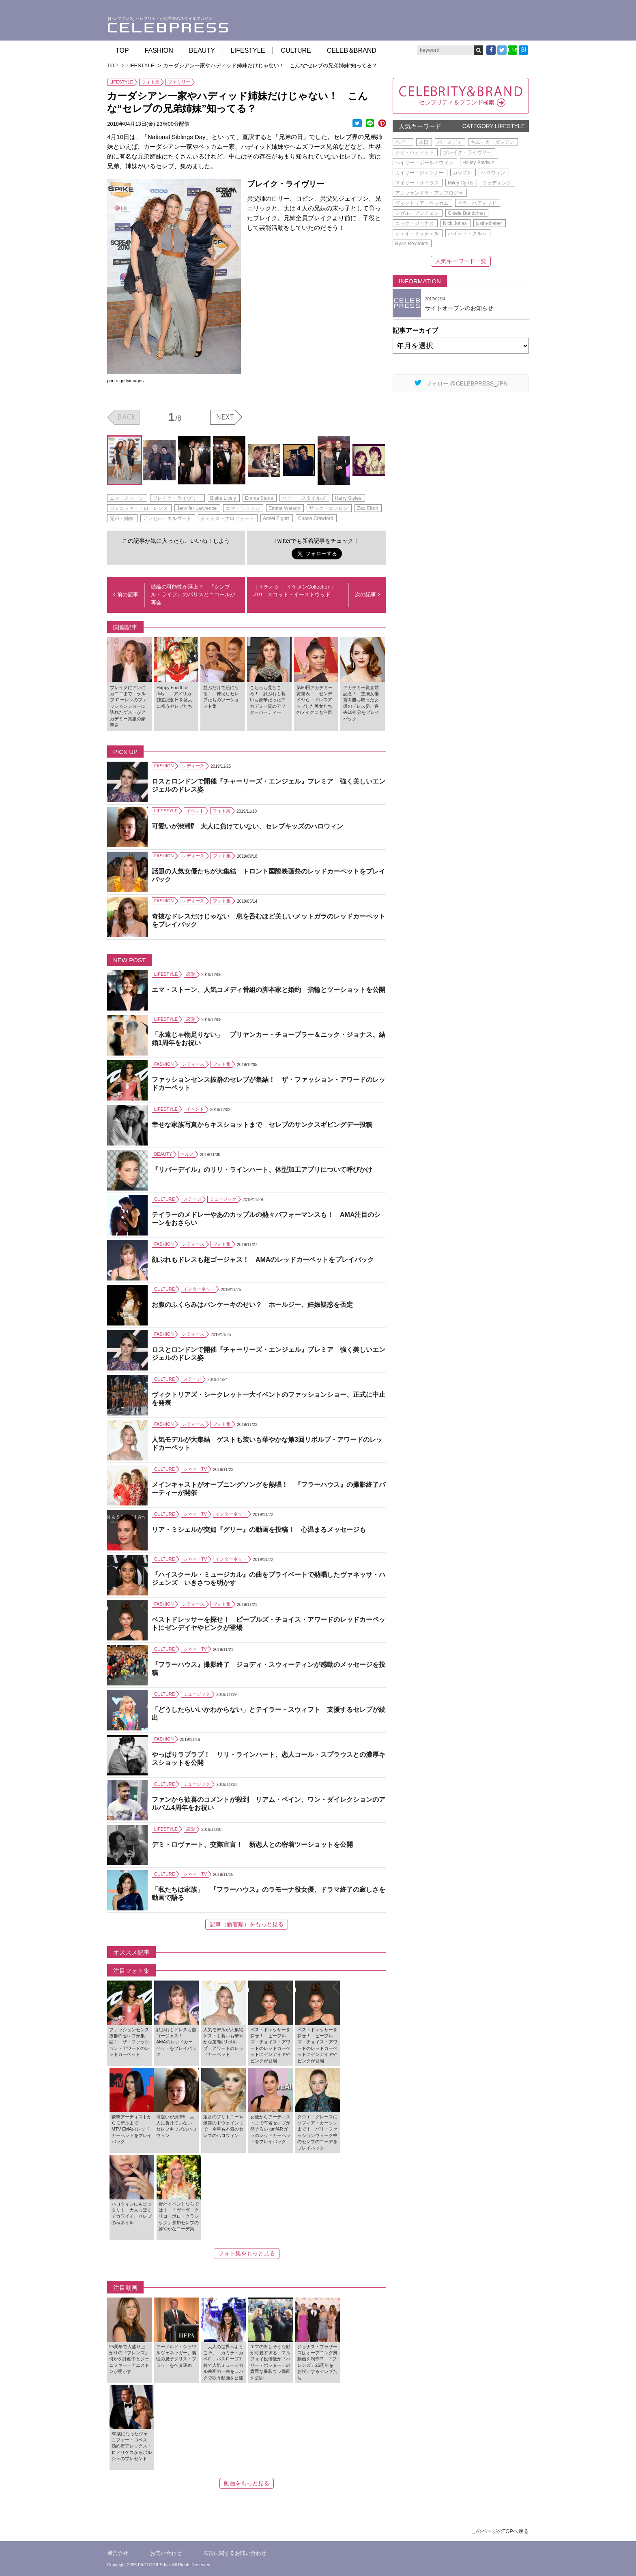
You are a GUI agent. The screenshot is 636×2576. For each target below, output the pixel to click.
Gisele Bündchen (466, 213)
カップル (462, 173)
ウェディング (496, 183)
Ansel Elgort (276, 518)
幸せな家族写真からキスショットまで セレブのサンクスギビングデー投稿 (262, 1124)
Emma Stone (259, 498)
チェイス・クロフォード (227, 518)
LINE (512, 50)
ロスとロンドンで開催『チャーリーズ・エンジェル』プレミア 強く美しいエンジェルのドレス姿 (268, 785)
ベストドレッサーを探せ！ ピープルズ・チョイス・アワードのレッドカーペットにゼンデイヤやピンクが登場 (268, 1624)
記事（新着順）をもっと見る (247, 1924)
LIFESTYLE (248, 50)
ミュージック (223, 1199)
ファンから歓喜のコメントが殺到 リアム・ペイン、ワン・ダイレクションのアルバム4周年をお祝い (268, 1804)
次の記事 (367, 594)
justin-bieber (489, 223)
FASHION (159, 50)
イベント (195, 810)
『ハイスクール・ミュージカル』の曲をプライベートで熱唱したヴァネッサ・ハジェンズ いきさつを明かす (268, 1579)
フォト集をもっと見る (246, 2253)
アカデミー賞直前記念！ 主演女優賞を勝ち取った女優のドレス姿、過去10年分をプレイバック (361, 703)
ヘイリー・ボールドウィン (424, 162)
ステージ (192, 1199)
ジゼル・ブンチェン (417, 213)
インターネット (199, 1289)
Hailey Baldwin (478, 162)
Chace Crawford (315, 518)
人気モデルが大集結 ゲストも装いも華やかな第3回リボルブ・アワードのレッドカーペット (267, 1444)
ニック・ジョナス (414, 223)
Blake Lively (223, 498)
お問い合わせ (166, 2553)
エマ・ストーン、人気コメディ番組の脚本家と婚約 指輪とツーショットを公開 (268, 989)
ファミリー (179, 81)
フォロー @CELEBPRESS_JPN (461, 383)
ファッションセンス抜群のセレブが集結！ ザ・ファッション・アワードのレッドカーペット (268, 1084)
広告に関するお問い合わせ (234, 2553)
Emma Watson (284, 508)
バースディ (449, 142)
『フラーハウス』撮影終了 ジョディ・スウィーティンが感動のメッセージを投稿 (268, 1669)
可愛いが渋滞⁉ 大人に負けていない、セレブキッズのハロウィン (247, 826)
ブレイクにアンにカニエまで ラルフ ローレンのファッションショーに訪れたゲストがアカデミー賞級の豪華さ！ (128, 706)
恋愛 (190, 974)
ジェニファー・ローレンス (139, 508)
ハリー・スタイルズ (304, 498)
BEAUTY (202, 50)
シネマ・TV (195, 1469)
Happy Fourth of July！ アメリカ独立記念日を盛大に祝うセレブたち (174, 697)
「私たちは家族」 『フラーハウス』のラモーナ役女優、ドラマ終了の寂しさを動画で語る (268, 1893)
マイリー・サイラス (417, 183)
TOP (122, 50)
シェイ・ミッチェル (417, 233)
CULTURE (296, 50)
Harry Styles (348, 498)
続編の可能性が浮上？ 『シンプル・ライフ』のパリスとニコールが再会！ (193, 595)
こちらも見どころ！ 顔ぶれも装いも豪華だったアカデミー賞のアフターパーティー (268, 700)
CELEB (351, 50)
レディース (193, 765)
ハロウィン (493, 173)
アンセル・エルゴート (167, 518)
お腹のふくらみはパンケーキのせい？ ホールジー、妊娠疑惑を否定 (252, 1304)
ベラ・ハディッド (477, 203)
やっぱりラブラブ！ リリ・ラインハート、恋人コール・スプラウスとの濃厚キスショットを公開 (268, 1759)
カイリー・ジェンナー (419, 173)
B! (523, 50)
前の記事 (125, 594)
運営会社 (117, 2553)
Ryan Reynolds (411, 243)
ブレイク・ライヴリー (177, 498)
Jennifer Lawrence (197, 508)
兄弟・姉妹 (122, 518)
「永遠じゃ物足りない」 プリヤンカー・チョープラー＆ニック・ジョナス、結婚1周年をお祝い (268, 1039)
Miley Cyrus (460, 183)
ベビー (402, 142)
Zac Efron (367, 508)
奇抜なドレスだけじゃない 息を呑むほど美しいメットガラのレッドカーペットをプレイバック (268, 920)
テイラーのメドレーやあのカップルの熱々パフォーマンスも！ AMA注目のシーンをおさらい (266, 1219)
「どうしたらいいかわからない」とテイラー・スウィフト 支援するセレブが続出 (268, 1714)
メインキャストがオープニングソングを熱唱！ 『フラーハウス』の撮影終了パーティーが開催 (268, 1489)
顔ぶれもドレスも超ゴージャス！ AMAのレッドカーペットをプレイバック (263, 1259)
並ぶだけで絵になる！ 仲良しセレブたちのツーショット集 (221, 697)
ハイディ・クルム (467, 233)
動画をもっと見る (246, 2483)
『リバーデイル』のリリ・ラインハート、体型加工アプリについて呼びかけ (262, 1169)
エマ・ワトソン (243, 508)
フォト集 (150, 81)
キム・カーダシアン (492, 142)
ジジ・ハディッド (414, 152)
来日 (423, 142)
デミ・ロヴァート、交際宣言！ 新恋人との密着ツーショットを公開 (252, 1844)
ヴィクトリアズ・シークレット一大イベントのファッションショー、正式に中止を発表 (268, 1399)
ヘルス (187, 1154)
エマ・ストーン (127, 498)
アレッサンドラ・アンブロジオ (429, 193)
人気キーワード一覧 (460, 261)
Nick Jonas (455, 223)
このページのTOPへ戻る (500, 2531)
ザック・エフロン (328, 508)
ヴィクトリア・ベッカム (422, 203)
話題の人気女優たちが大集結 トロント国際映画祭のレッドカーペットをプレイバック (268, 875)
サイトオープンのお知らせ (459, 308)
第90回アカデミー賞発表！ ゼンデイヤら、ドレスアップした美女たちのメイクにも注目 (315, 700)
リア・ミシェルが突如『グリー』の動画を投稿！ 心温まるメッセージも (259, 1529)
